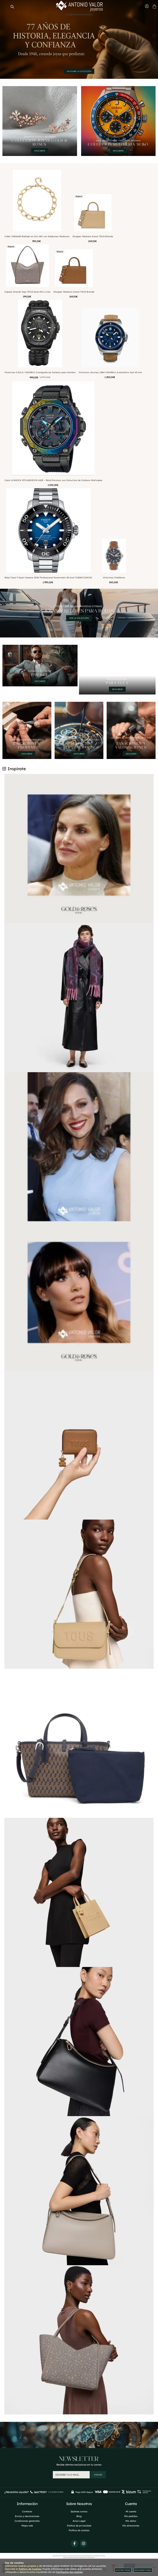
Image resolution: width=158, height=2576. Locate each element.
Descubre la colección (79, 71)
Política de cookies (79, 2530)
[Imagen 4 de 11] (79, 1296)
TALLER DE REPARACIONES (79, 746)
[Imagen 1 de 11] (79, 848)
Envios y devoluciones (27, 2516)
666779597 (40, 2492)
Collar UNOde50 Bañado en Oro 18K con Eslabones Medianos (37, 236)
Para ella (117, 683)
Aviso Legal (79, 2520)
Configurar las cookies (69, 2572)
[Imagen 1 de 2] (79, 39)
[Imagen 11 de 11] (79, 2340)
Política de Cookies (30, 2568)
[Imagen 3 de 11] (79, 1146)
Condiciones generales (27, 2520)
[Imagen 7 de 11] (79, 1743)
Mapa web (27, 2525)
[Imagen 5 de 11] (79, 1445)
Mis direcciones (130, 2525)
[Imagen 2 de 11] (79, 997)
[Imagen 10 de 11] (79, 2190)
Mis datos (130, 2520)
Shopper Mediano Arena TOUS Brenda (92, 236)
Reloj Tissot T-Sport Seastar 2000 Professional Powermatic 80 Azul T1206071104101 (48, 577)
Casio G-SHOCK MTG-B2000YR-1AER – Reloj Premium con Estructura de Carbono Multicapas (53, 480)
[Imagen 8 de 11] (79, 1892)
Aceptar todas (123, 2570)
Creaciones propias (27, 746)
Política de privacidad (79, 2525)
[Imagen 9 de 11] (79, 2041)
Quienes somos (79, 2511)
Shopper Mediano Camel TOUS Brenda (73, 292)
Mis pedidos (131, 2516)
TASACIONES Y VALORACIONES (131, 746)
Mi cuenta (131, 2511)
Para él (39, 675)
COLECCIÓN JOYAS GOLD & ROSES (40, 143)
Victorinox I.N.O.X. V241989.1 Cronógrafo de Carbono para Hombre (40, 372)
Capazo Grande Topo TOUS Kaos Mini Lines (28, 292)
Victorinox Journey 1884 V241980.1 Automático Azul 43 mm (110, 372)
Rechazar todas (143, 2570)
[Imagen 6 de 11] (79, 1594)
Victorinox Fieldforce (114, 577)
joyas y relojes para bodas (79, 611)
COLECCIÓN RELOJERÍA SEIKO (118, 145)
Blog (79, 2516)
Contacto (27, 2511)
